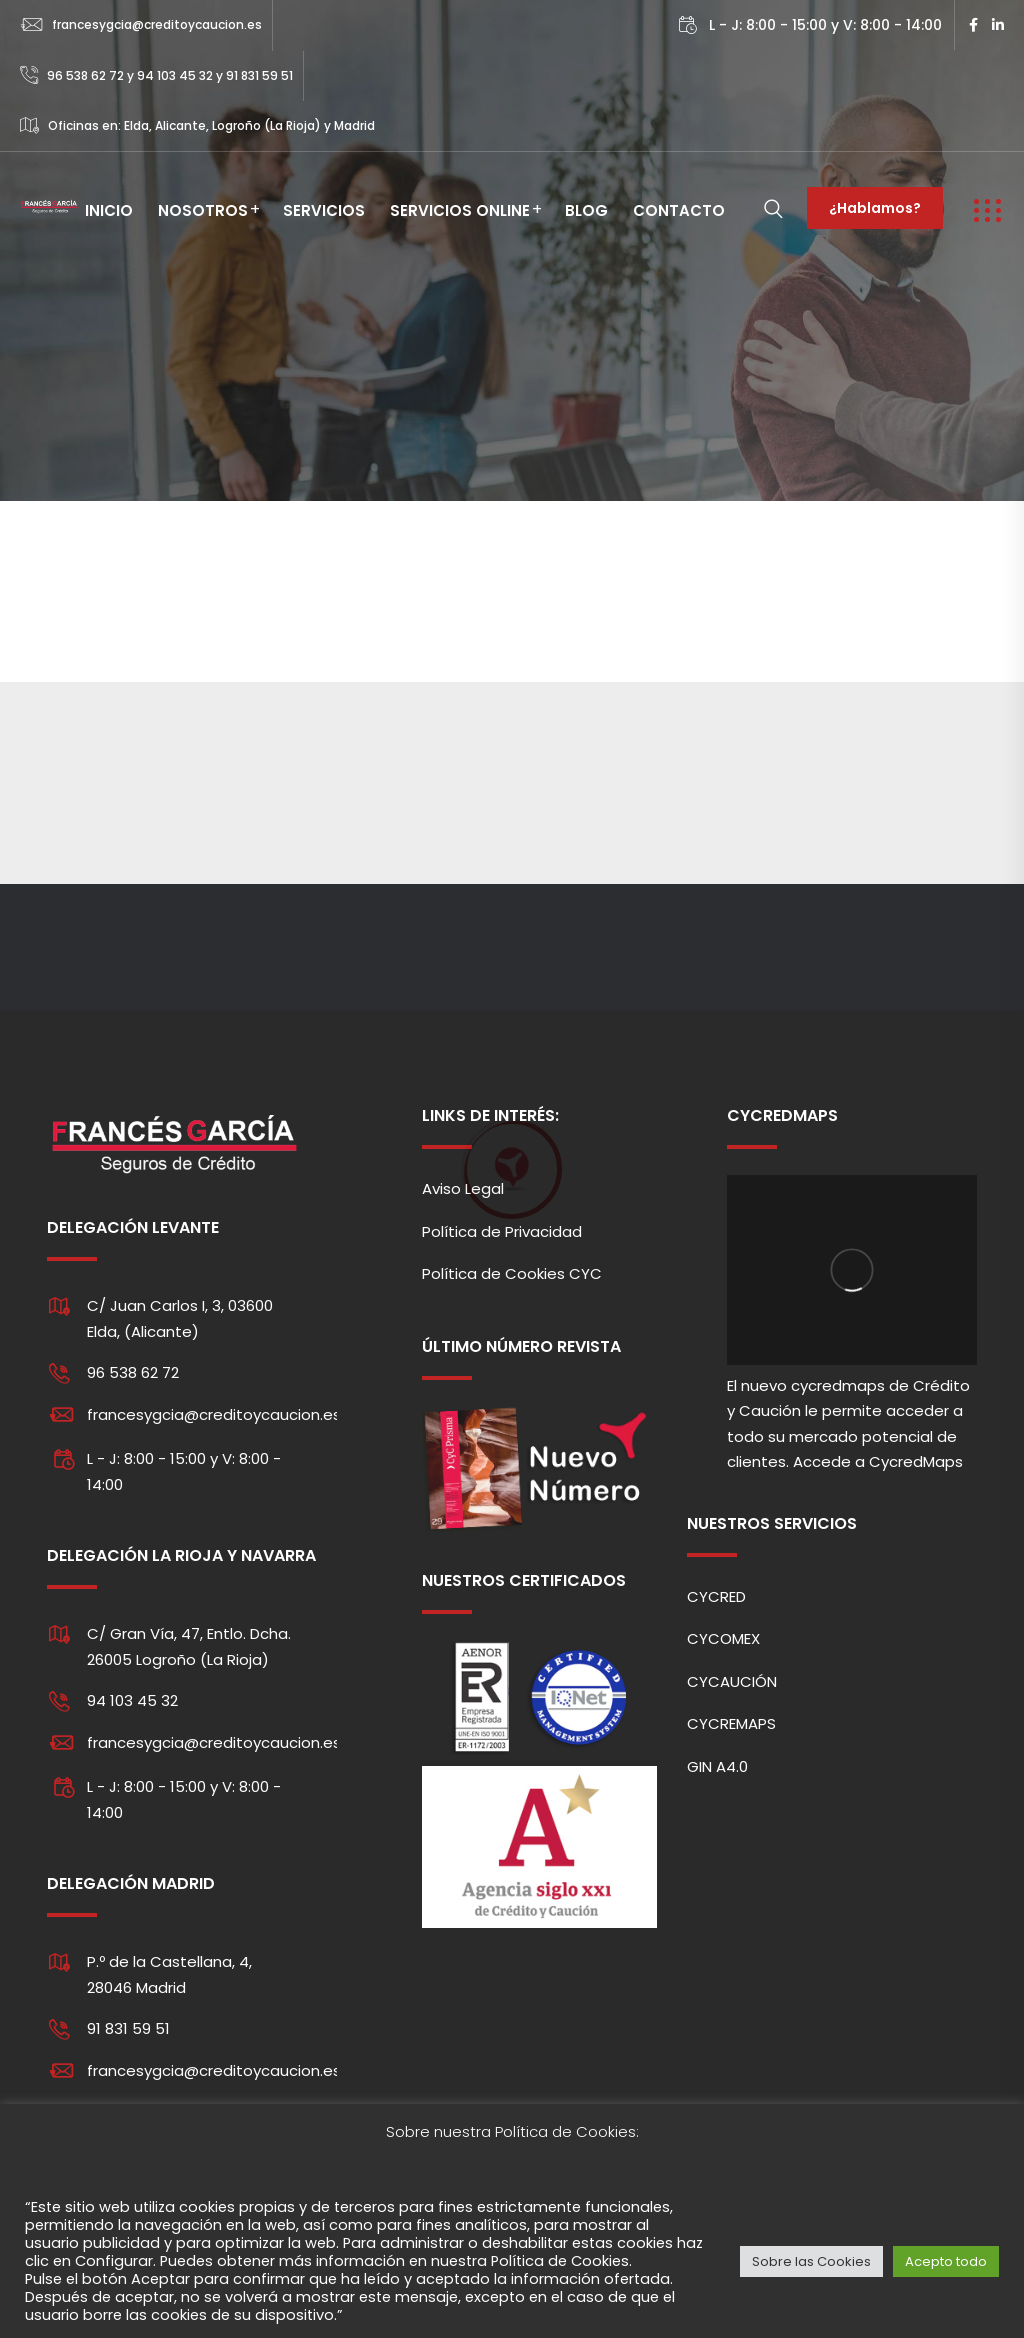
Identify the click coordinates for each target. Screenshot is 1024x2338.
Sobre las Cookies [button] (811, 2261)
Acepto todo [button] (946, 2261)
